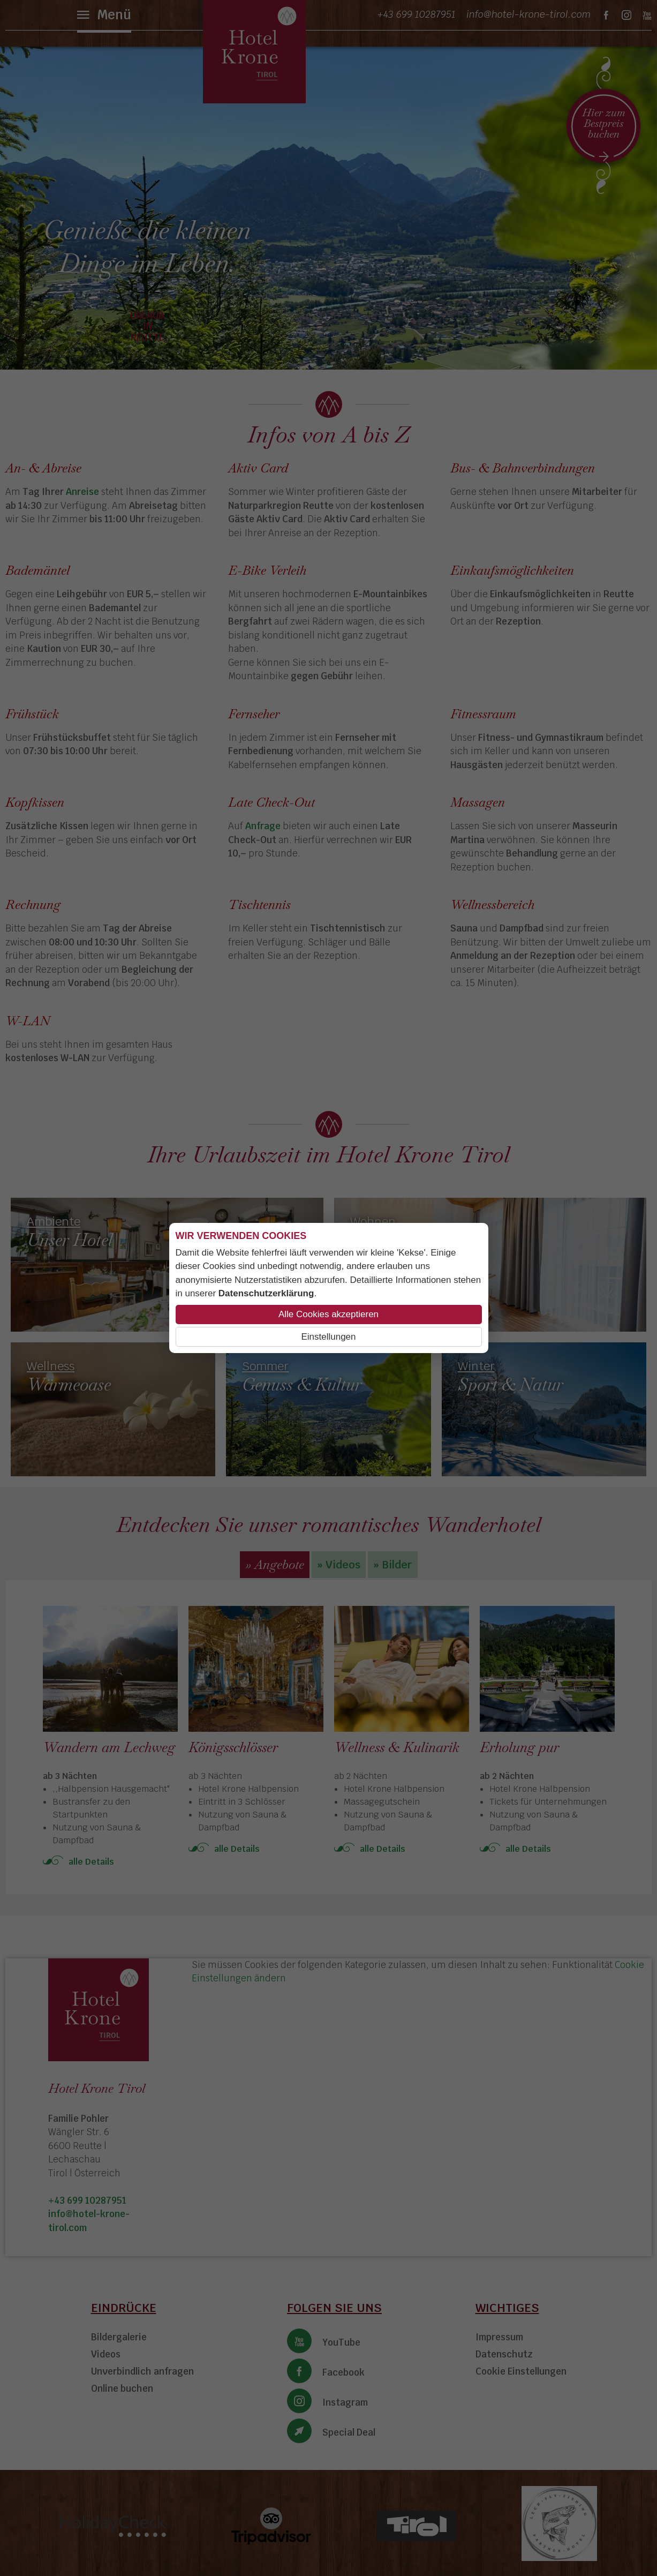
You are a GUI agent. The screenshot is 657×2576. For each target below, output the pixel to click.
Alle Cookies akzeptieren (328, 1314)
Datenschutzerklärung (266, 1293)
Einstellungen (328, 1337)
